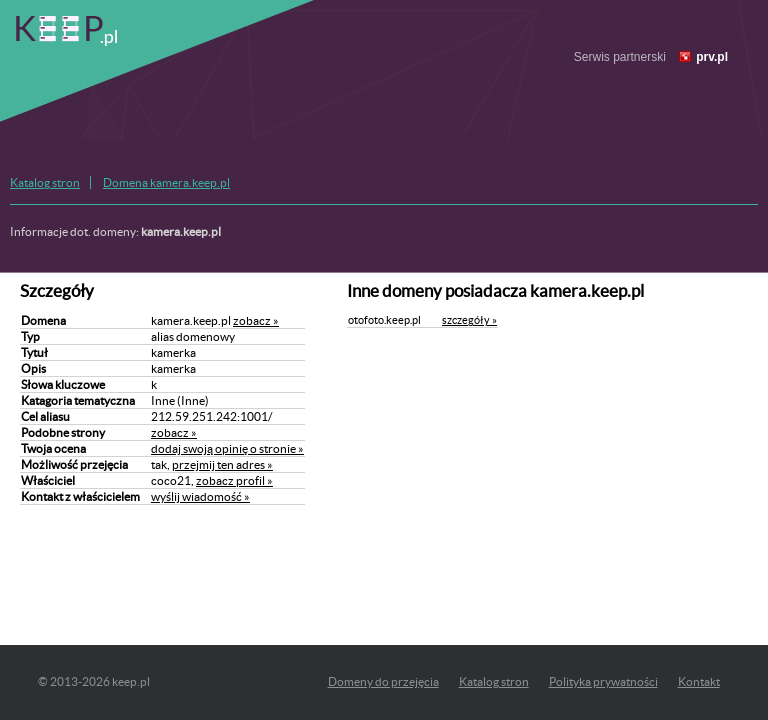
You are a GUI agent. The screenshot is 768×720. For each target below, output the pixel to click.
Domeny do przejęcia (383, 681)
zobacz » (256, 320)
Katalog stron (45, 182)
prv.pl (712, 57)
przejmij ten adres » (222, 464)
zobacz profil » (234, 480)
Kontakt (699, 681)
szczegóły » (469, 320)
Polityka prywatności (603, 681)
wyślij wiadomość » (200, 496)
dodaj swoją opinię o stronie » (227, 448)
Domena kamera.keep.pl (166, 182)
